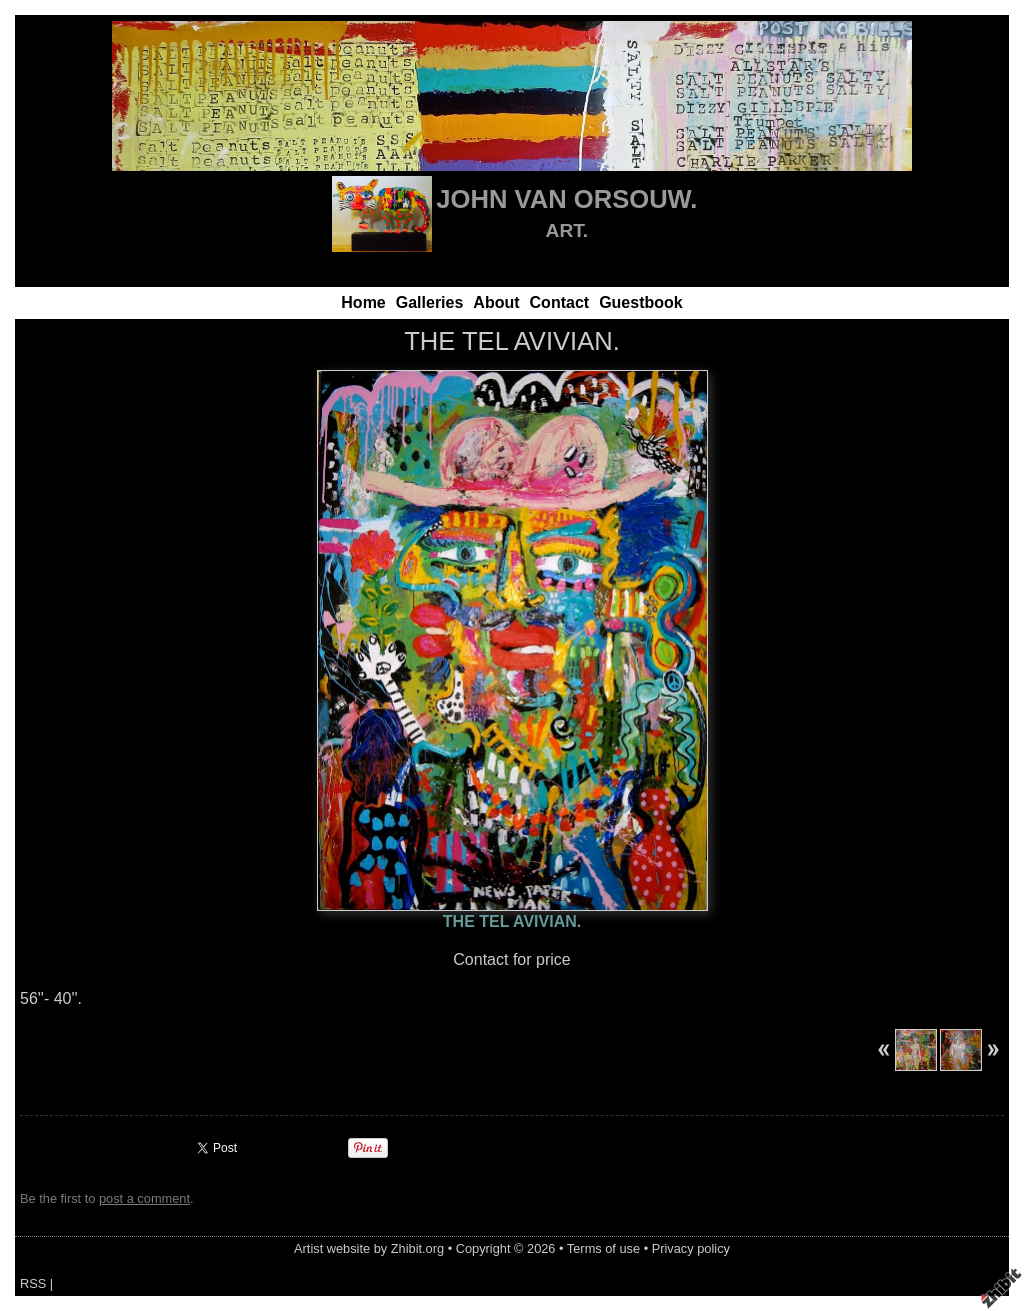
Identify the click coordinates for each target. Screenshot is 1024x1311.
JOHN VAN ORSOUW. (566, 199)
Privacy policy (691, 1248)
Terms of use (603, 1248)
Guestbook (641, 302)
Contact (560, 302)
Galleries (430, 302)
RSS (33, 1283)
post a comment (144, 1198)
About (496, 302)
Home (363, 302)
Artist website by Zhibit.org (369, 1248)
